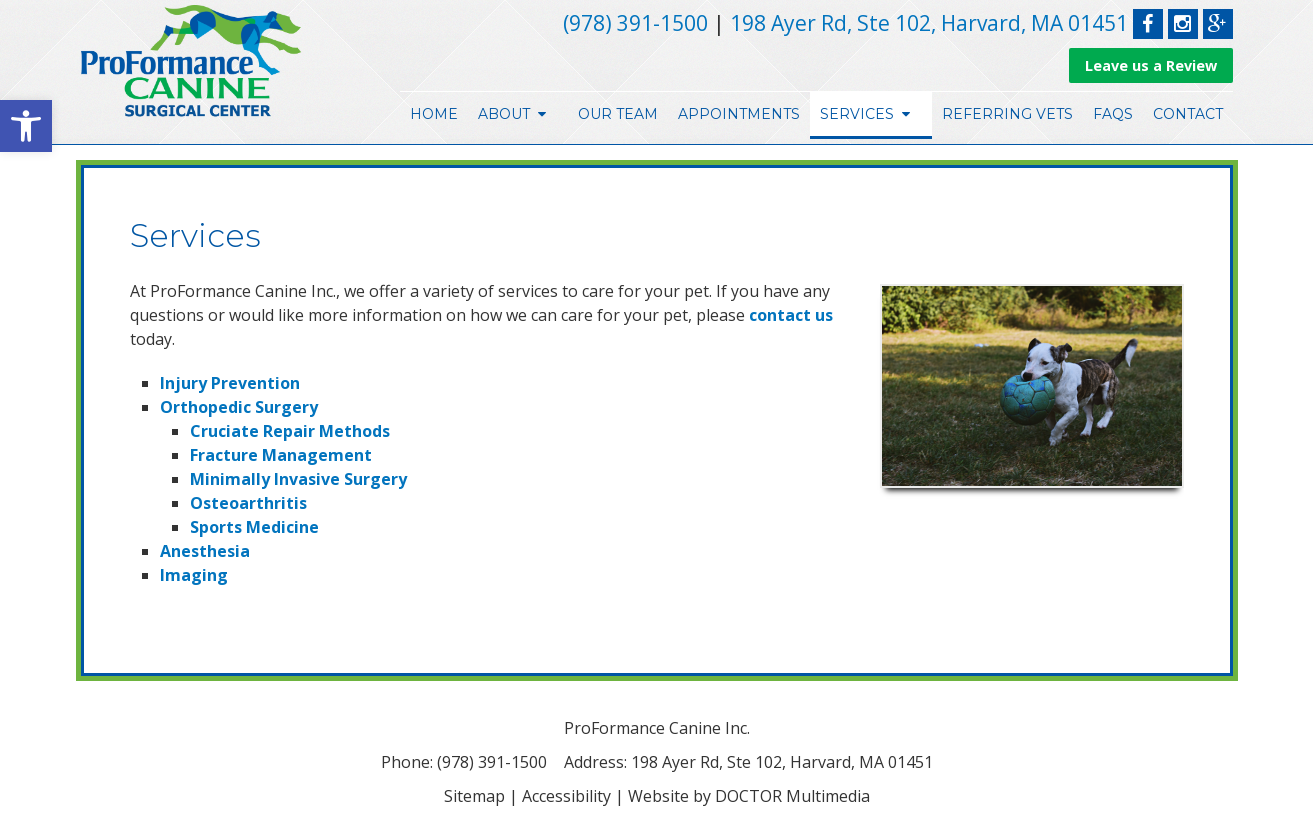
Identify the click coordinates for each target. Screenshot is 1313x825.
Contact (1188, 114)
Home (434, 114)
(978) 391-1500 (635, 23)
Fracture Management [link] (281, 455)
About (504, 114)
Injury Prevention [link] (230, 383)
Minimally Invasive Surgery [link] (298, 479)
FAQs (1113, 114)
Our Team (618, 114)
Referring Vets (1007, 114)
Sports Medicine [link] (254, 527)
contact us (791, 315)
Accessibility (566, 796)
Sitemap (474, 796)
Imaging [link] (194, 575)
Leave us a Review (1151, 65)
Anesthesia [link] (205, 551)
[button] (26, 126)
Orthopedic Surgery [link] (239, 407)
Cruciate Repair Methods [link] (290, 431)
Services (857, 114)
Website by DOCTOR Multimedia (749, 796)
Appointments (739, 114)
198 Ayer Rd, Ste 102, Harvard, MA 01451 (929, 23)
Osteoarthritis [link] (248, 503)
